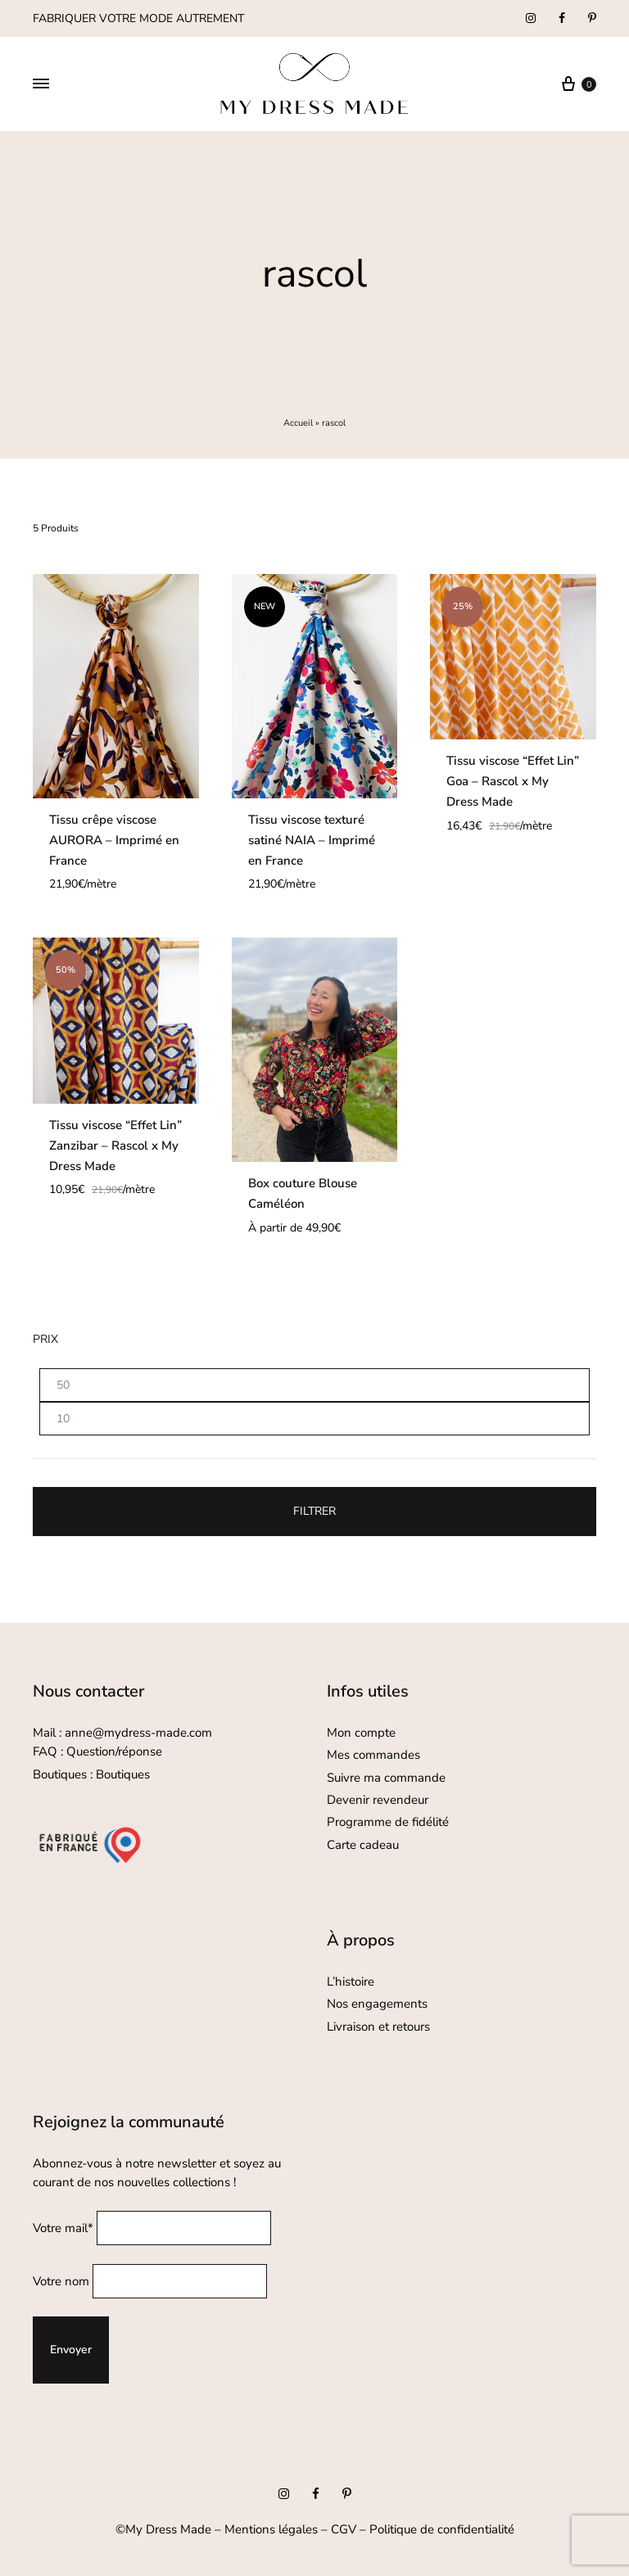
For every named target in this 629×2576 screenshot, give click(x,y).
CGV (343, 2529)
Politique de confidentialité (441, 2529)
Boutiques (123, 1774)
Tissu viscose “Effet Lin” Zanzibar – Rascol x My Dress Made (115, 1145)
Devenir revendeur (377, 1800)
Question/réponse (114, 1751)
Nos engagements (377, 2003)
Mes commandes (373, 1755)
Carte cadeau (363, 1845)
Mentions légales (271, 2529)
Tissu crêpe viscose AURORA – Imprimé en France (114, 840)
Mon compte (361, 1732)
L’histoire (352, 1981)
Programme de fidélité (388, 1822)
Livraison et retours (378, 2026)
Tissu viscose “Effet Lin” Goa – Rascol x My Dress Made (512, 781)
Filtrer (314, 1511)
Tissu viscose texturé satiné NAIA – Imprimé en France (311, 840)
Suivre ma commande (386, 1777)
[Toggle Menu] (41, 84)
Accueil (298, 423)
